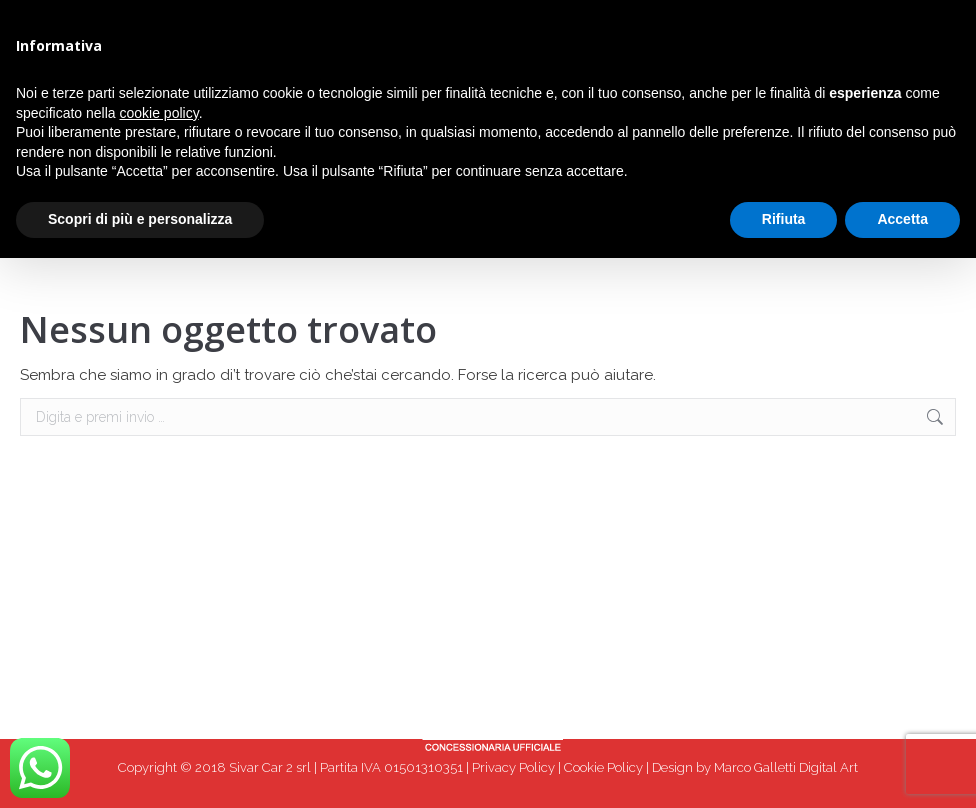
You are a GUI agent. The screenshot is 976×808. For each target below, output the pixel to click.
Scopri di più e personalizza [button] (140, 219)
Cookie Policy (603, 767)
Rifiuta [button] (784, 219)
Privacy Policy (513, 767)
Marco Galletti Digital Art (786, 767)
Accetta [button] (902, 219)
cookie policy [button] (159, 113)
